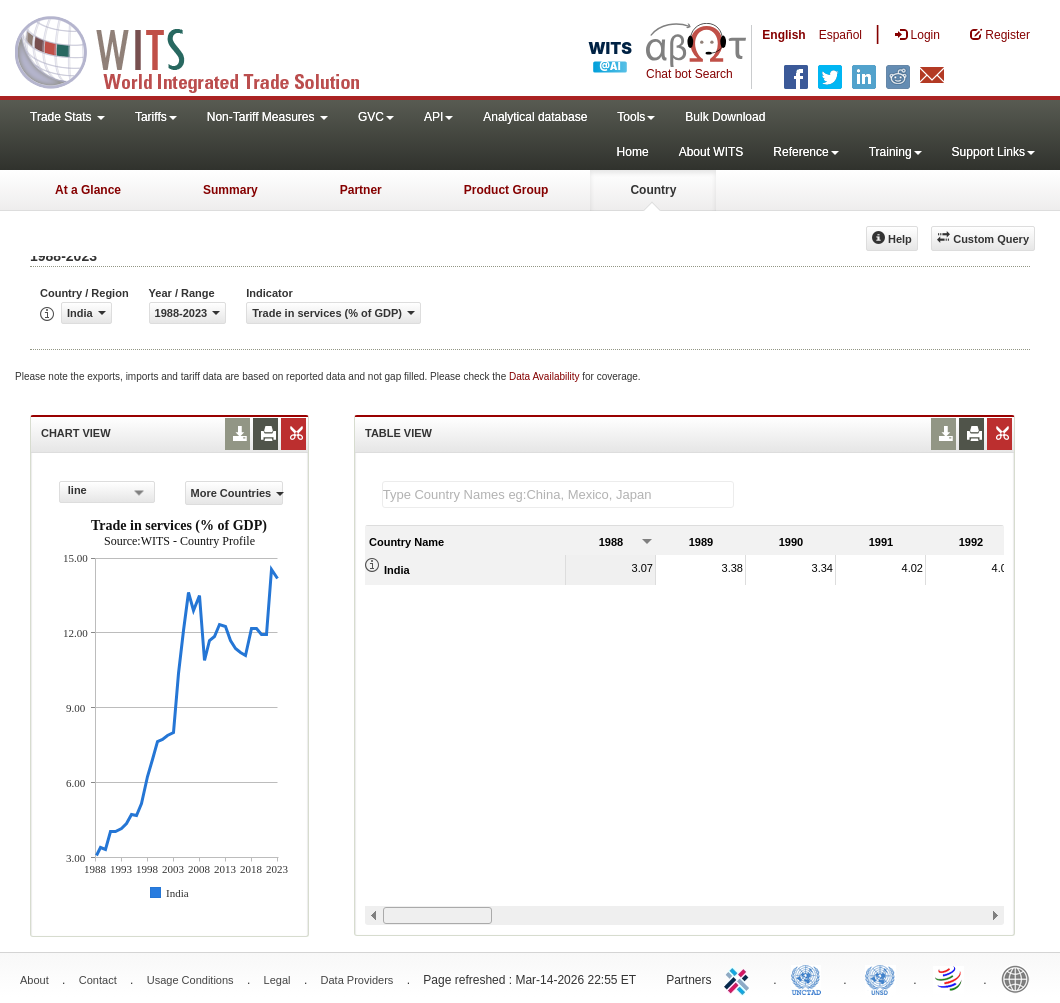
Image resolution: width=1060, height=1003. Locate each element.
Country (653, 190)
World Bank (1020, 978)
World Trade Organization (950, 978)
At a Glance (88, 190)
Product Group (506, 190)
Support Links (993, 152)
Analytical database (535, 117)
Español (840, 35)
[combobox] (107, 492)
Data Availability (545, 376)
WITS (200, 50)
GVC (376, 117)
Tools (636, 117)
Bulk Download (725, 117)
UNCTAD (810, 978)
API (438, 117)
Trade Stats (67, 117)
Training (895, 152)
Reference (805, 152)
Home (633, 152)
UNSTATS (880, 978)
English (783, 35)
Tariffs (156, 117)
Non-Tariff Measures (267, 117)
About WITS (711, 152)
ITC (740, 978)
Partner (361, 190)
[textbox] (558, 494)
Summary (230, 190)
